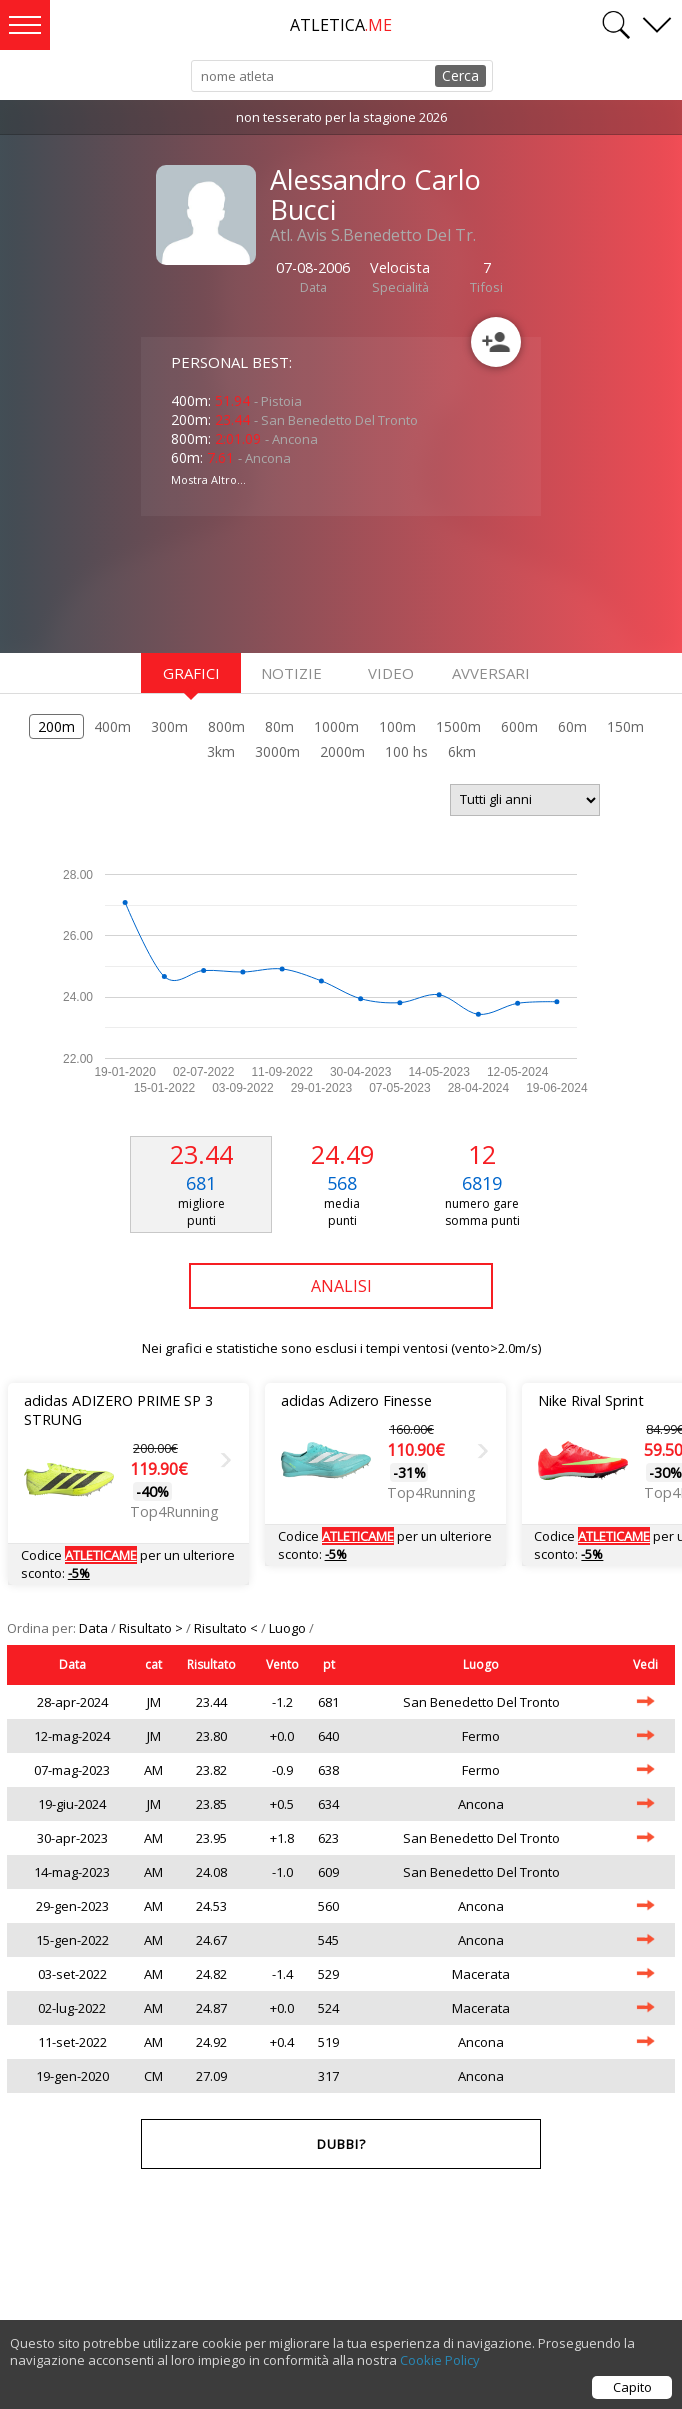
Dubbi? (341, 2144)
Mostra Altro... (208, 479)
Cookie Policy (440, 2360)
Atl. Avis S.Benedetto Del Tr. (373, 235)
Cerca (460, 75)
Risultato (211, 1664)
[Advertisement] (301, 582)
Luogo (289, 1628)
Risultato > (152, 1628)
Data (95, 1628)
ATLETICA (341, 25)
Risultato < (227, 1628)
